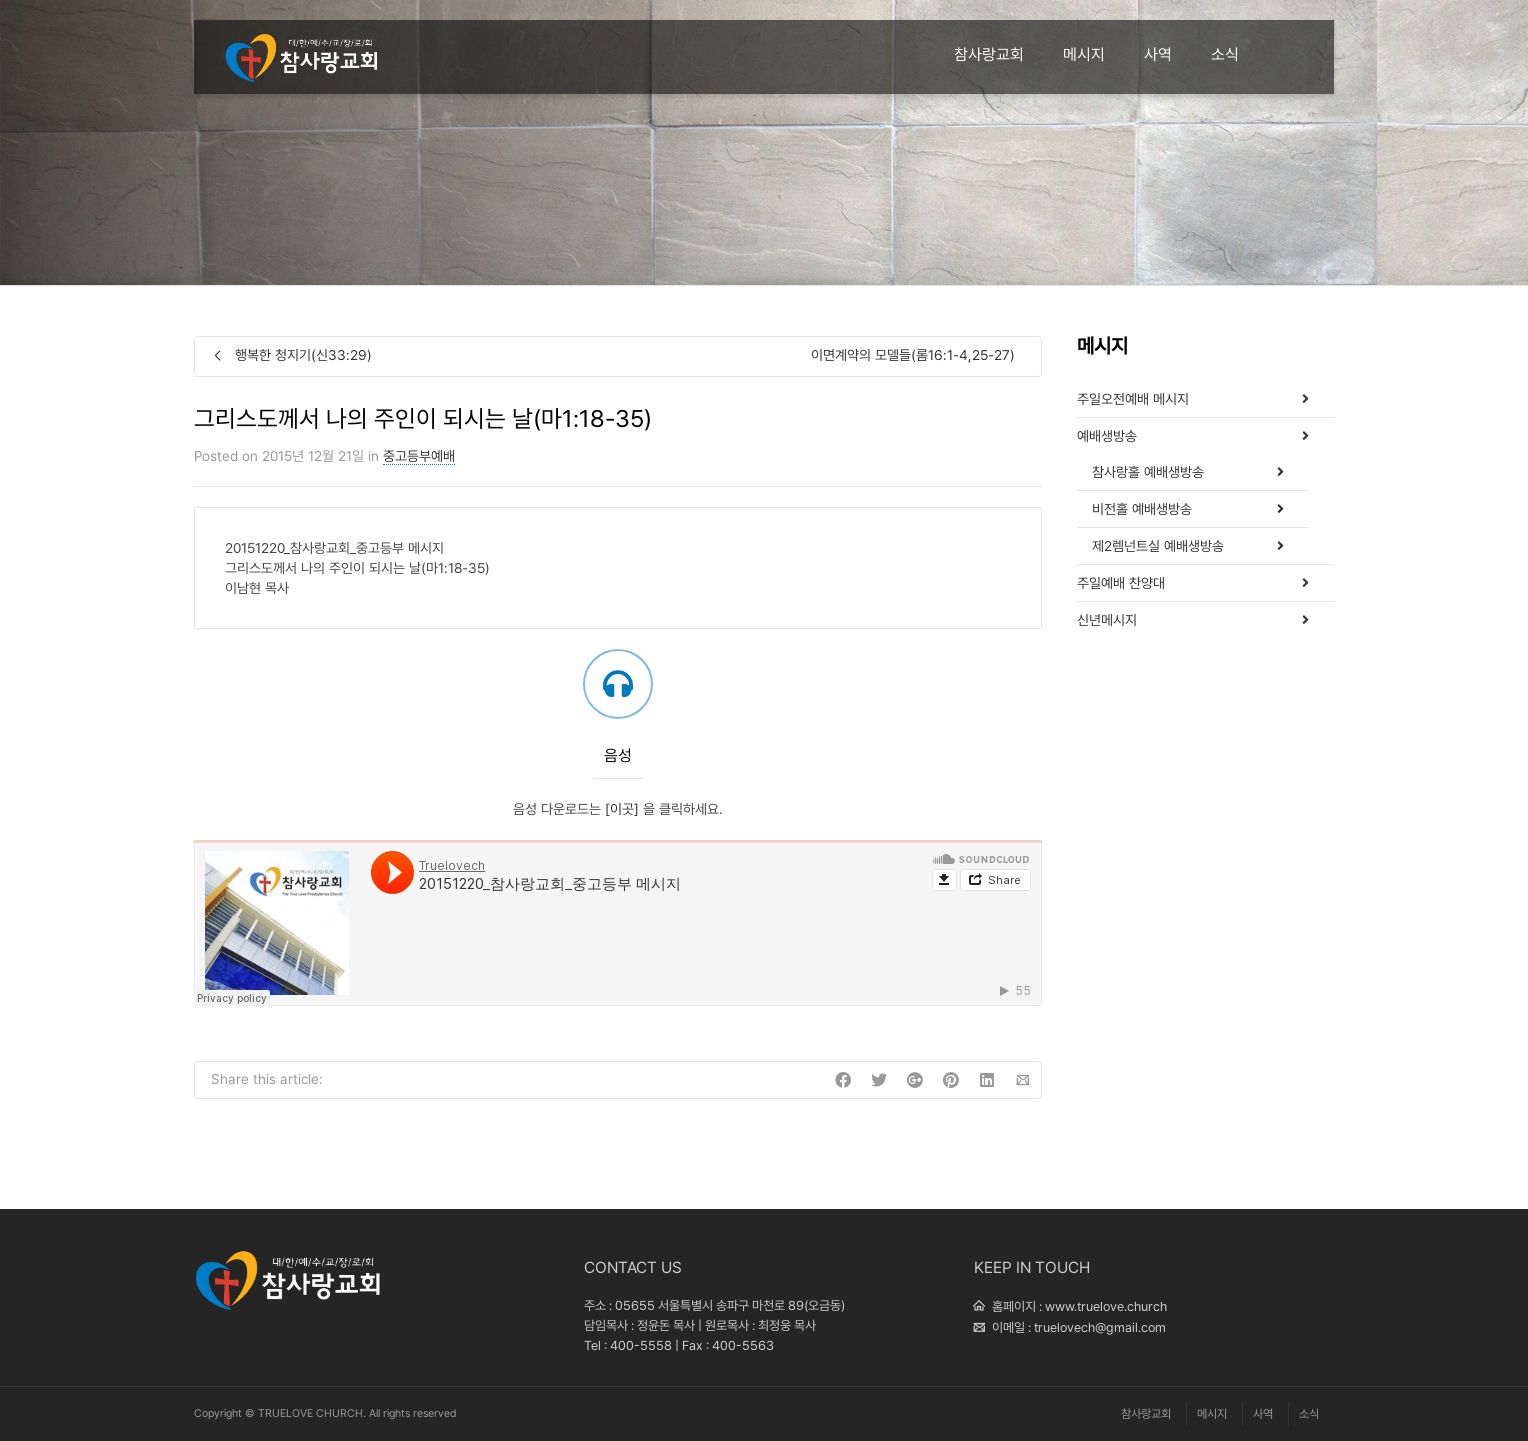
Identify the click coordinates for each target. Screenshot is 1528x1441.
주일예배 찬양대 (1121, 583)
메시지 (1084, 54)
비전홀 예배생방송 (1142, 509)
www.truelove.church (1106, 1306)
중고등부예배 (419, 456)
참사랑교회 (989, 54)
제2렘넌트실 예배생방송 (1158, 546)
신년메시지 (1107, 620)
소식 (1225, 54)
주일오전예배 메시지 (1133, 399)
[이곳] (622, 809)
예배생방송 (1107, 436)
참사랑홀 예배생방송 (1148, 472)
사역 (1158, 54)
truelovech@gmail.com (1100, 1327)
